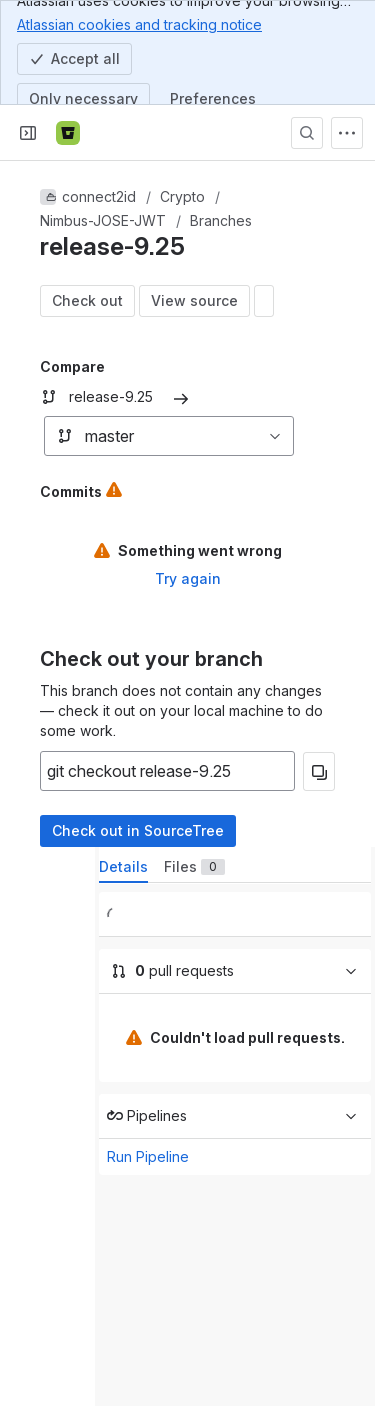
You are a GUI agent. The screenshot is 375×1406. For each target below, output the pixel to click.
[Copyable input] (167, 771)
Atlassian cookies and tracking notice (139, 24)
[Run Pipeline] (235, 1116)
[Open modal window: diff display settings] (264, 301)
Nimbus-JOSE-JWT (103, 220)
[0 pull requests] (235, 971)
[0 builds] (235, 914)
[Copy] (319, 771)
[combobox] (55, 436)
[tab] (123, 867)
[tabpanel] (235, 1080)
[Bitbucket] (68, 133)
